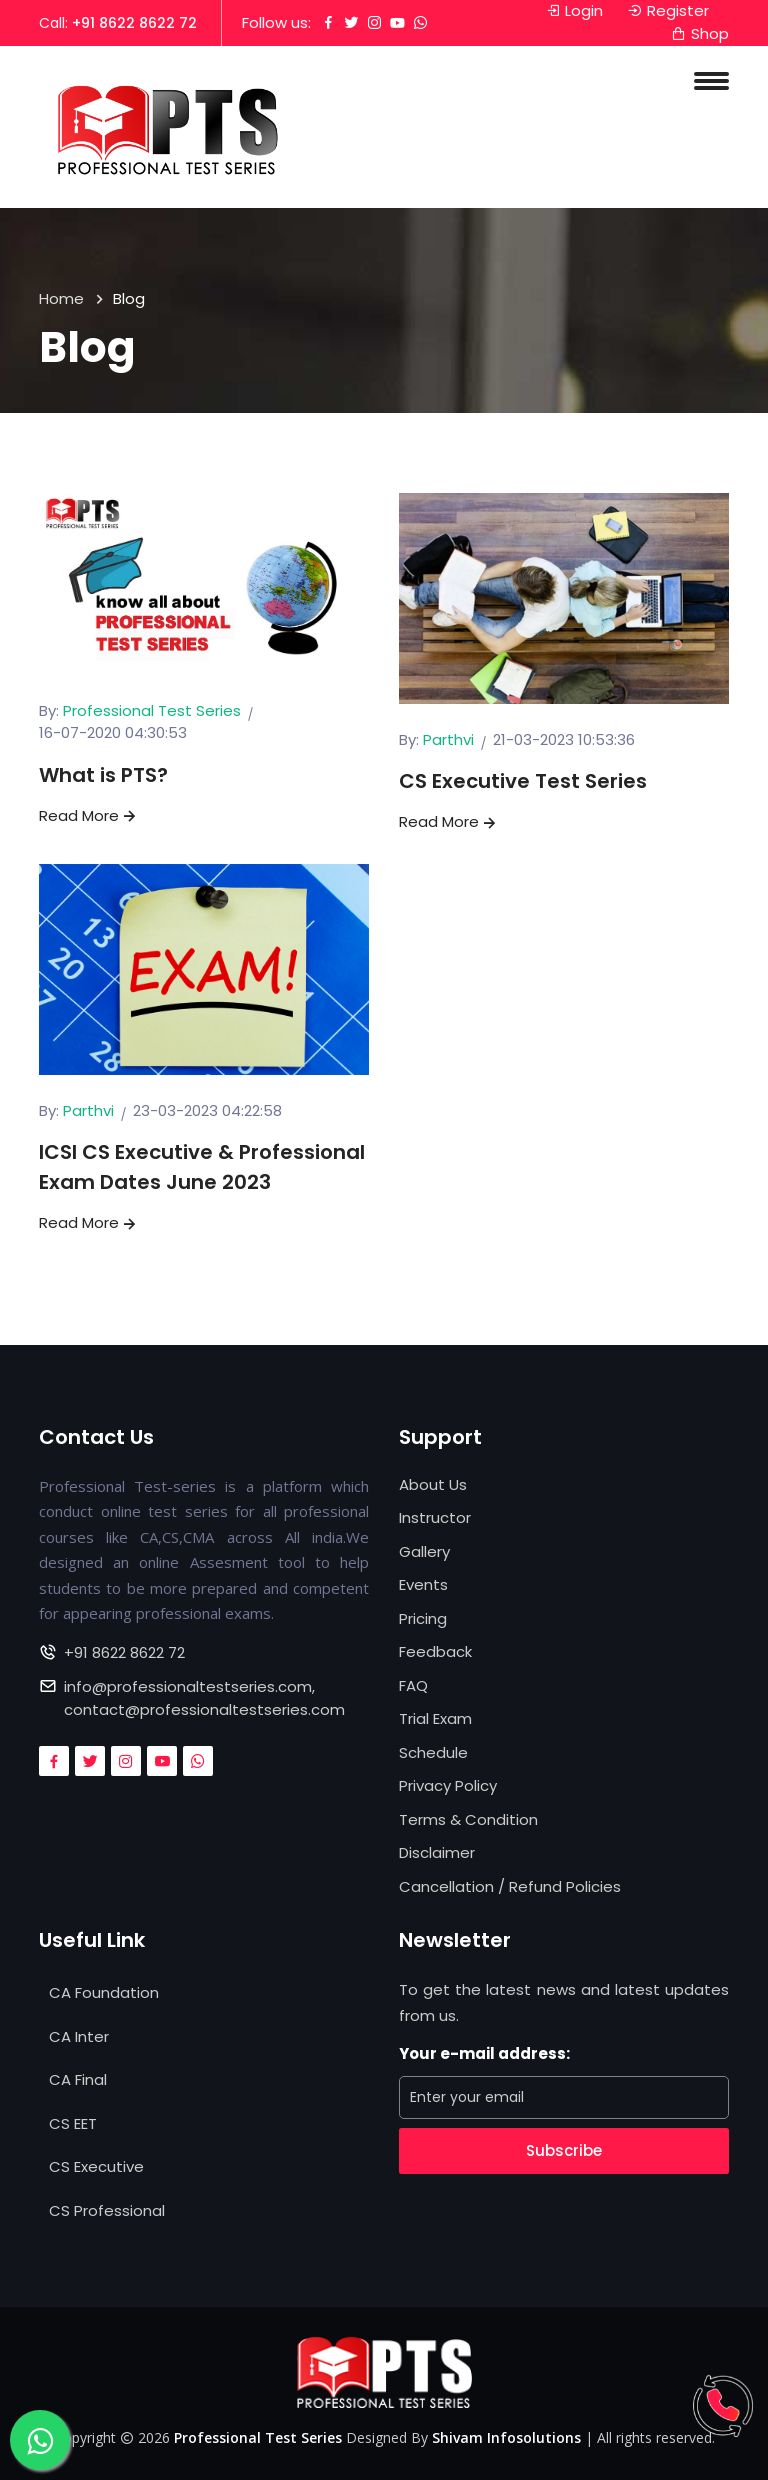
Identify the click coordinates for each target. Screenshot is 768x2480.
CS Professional (107, 2210)
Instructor (435, 1517)
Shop (700, 33)
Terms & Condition (468, 1819)
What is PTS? (103, 775)
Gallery (424, 1551)
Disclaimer (437, 1852)
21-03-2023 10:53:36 (564, 739)
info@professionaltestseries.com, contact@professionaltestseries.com (204, 1698)
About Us (433, 1484)
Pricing (423, 1618)
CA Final (78, 2079)
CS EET (73, 2123)
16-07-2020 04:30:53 (113, 732)
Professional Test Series (152, 710)
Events (423, 1584)
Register (668, 10)
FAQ (413, 1685)
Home (61, 298)
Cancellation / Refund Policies (510, 1886)
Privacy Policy (448, 1785)
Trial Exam (435, 1718)
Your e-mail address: (484, 2053)
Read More (89, 815)
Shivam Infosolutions (506, 2437)
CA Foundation (104, 1992)
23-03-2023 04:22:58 (207, 1110)
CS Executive (96, 2166)
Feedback (435, 1651)
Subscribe (564, 2150)
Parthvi (448, 739)
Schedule (433, 1752)
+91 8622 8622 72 (134, 23)
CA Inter (79, 2036)
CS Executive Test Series (523, 781)
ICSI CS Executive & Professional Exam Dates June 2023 (202, 1167)
